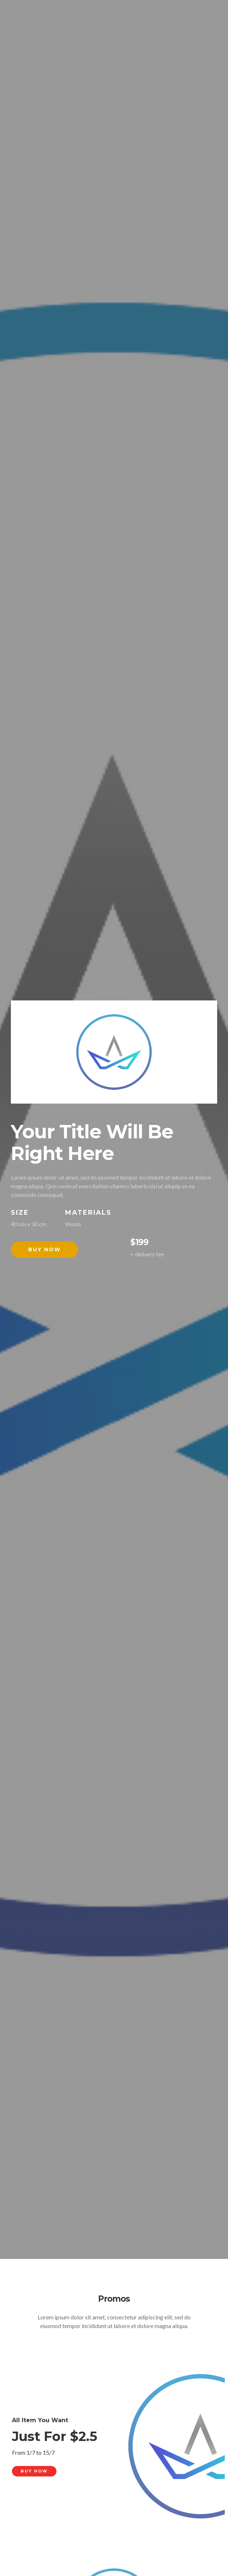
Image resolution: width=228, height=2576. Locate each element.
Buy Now (44, 1249)
